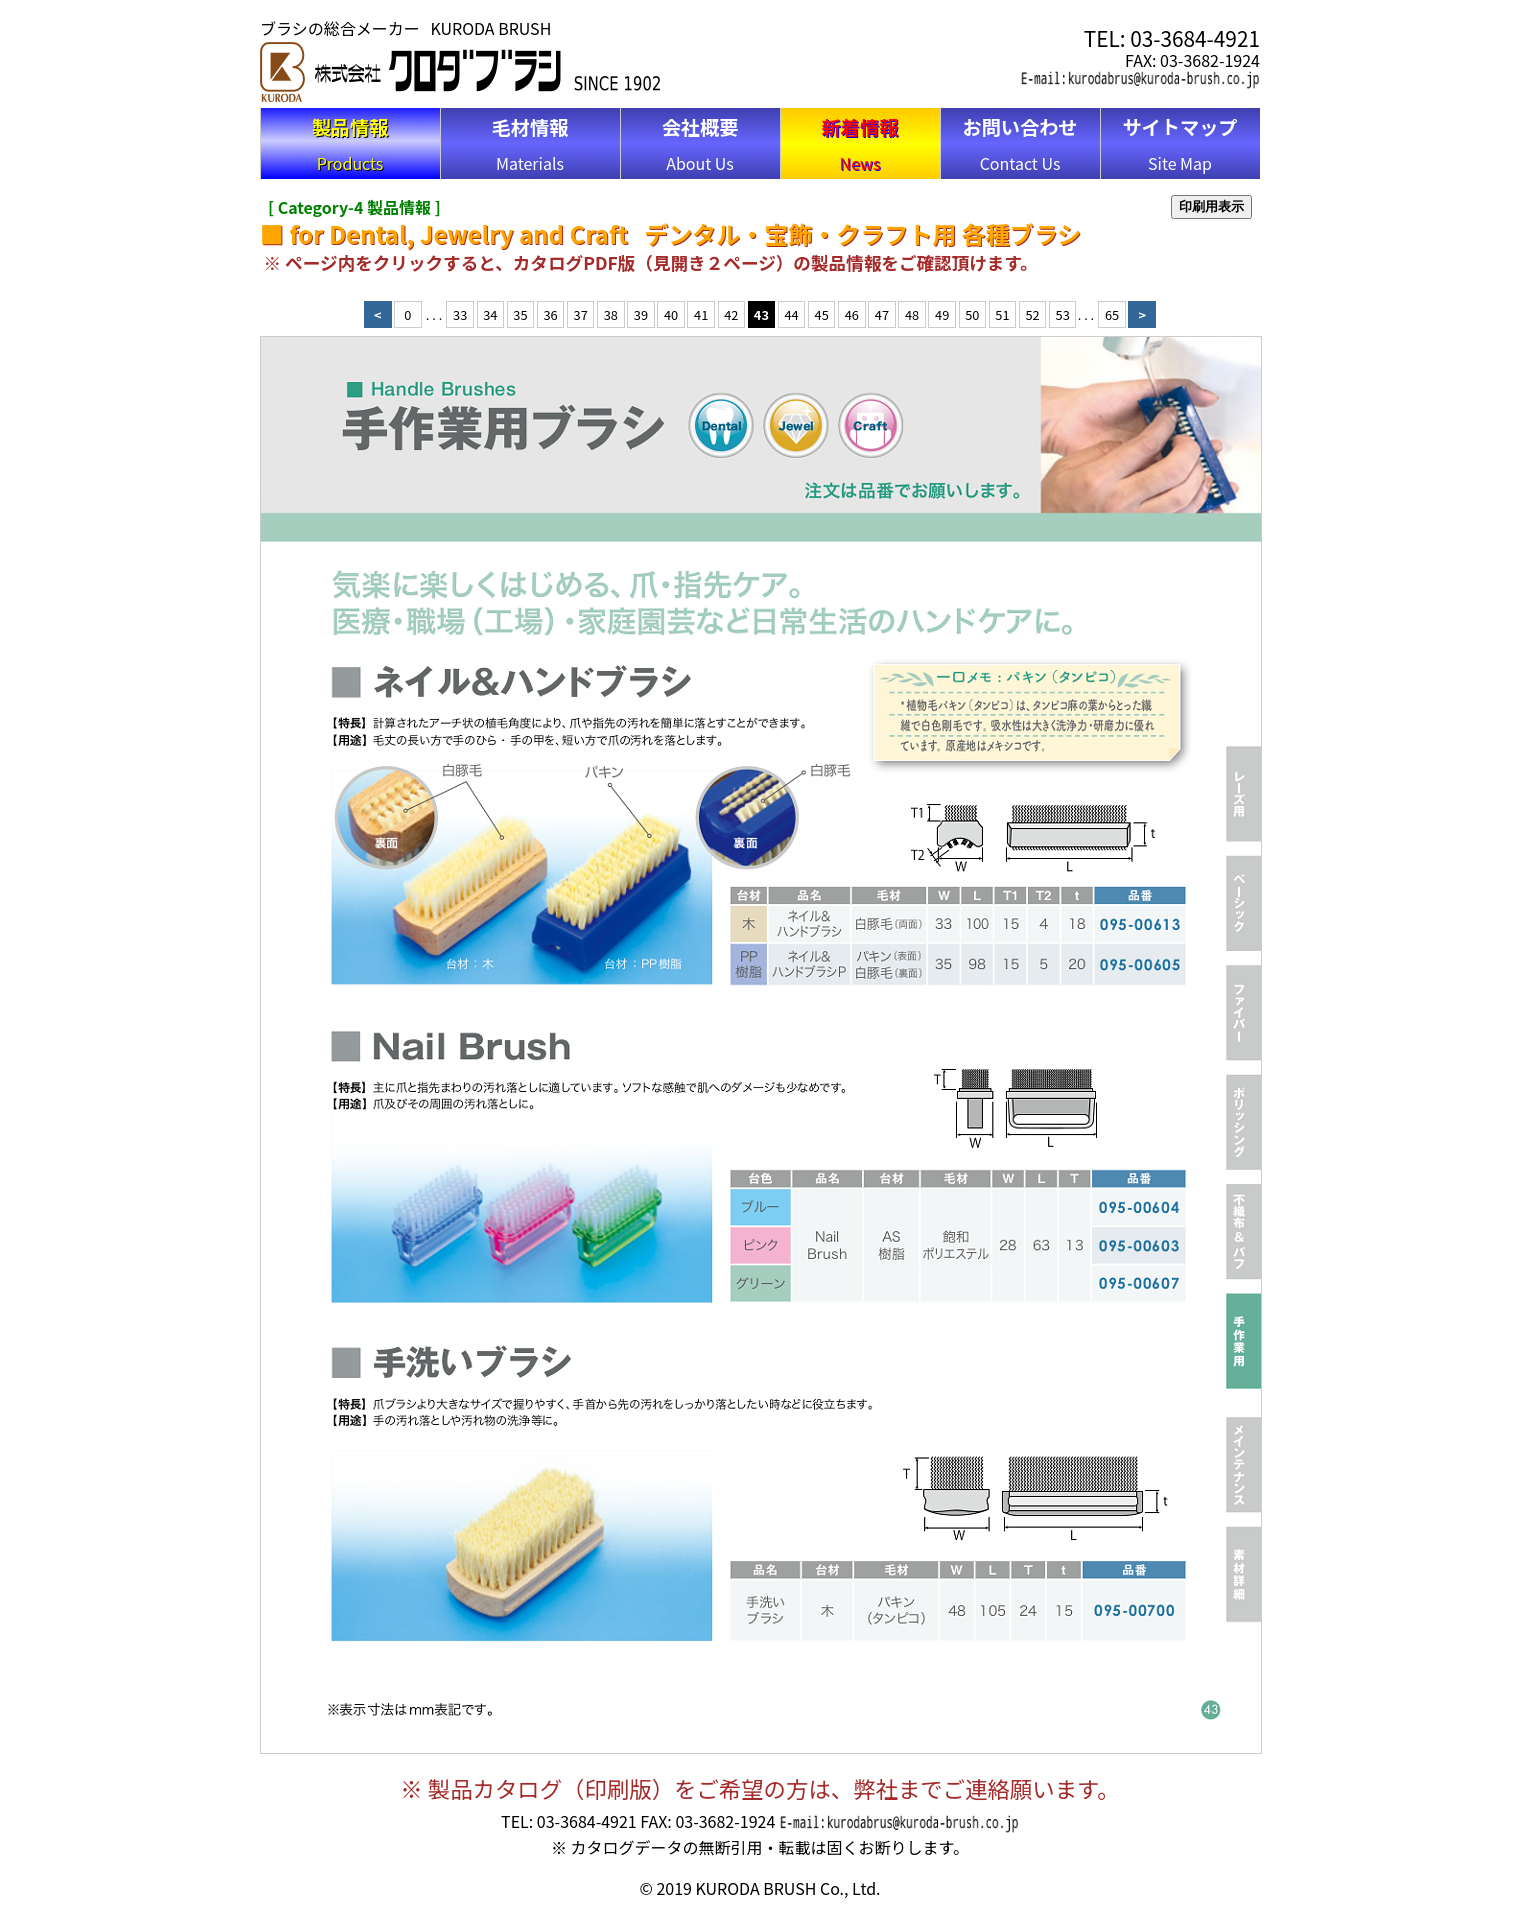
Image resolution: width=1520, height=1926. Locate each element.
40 (671, 314)
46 (852, 314)
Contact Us (1019, 143)
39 (641, 314)
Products (350, 143)
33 (460, 314)
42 (731, 314)
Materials (530, 143)
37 (581, 314)
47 (882, 314)
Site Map (1179, 143)
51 (1002, 314)
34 (490, 314)
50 (972, 314)
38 (611, 314)
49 (942, 314)
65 (1112, 314)
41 (701, 314)
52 (1032, 314)
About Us (700, 143)
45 (822, 314)
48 (912, 314)
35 (520, 314)
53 (1063, 314)
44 (791, 314)
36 (550, 314)
